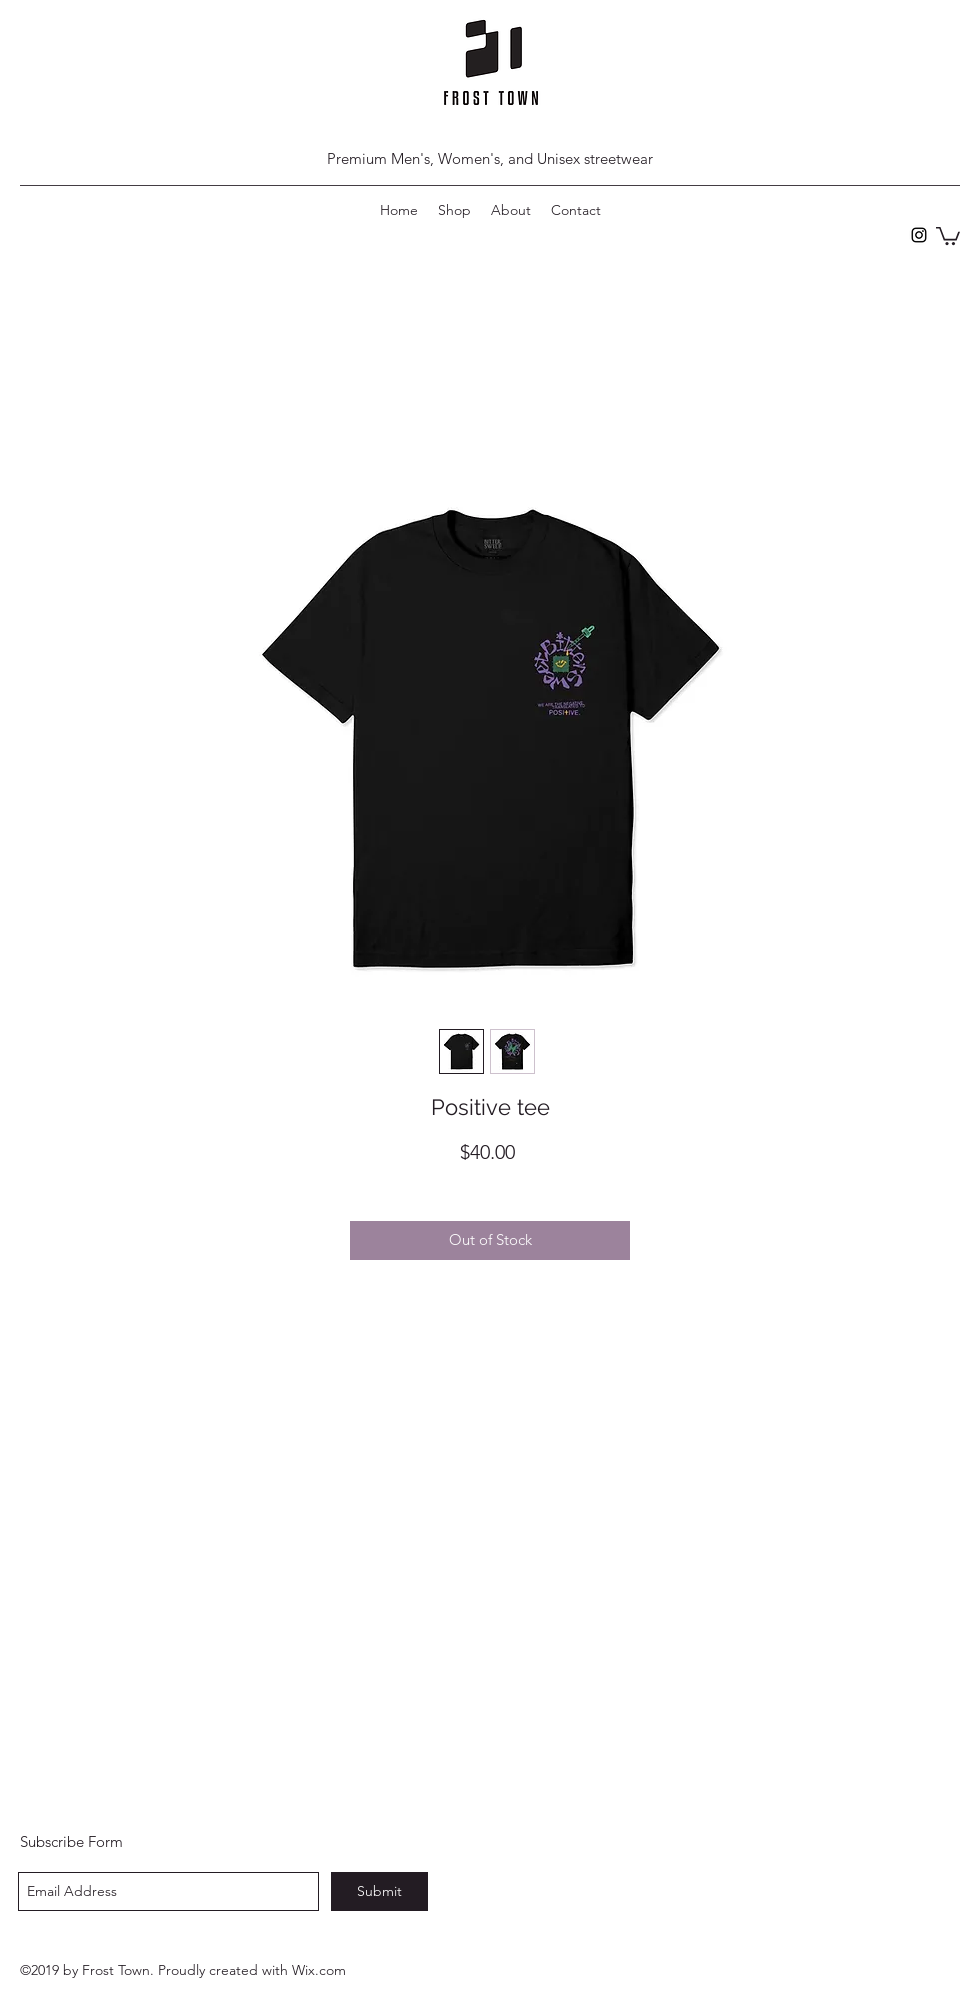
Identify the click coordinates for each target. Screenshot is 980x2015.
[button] (948, 235)
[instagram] (919, 235)
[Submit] (379, 1891)
